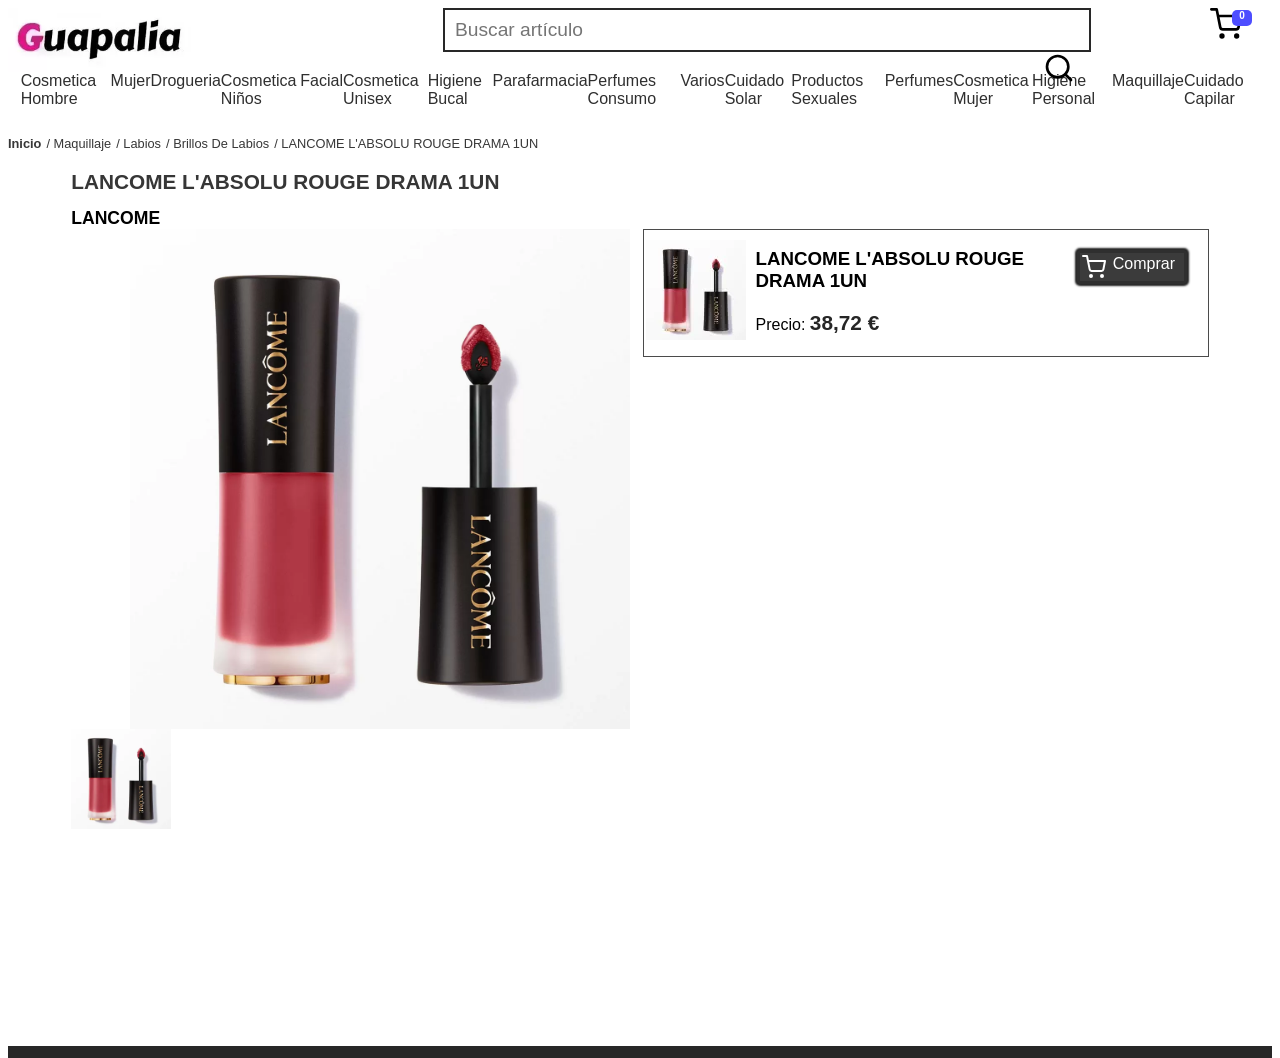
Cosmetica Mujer (991, 89)
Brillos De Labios (221, 143)
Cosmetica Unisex (381, 89)
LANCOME (115, 218)
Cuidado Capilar (1214, 89)
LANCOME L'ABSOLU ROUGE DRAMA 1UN (409, 143)
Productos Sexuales (827, 89)
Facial (321, 80)
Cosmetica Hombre (59, 89)
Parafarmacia (539, 80)
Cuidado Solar (755, 89)
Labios (142, 143)
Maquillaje (1148, 80)
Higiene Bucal (455, 89)
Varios (702, 80)
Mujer (131, 80)
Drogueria (186, 80)
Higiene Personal (1063, 89)
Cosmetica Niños (259, 89)
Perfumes (919, 80)
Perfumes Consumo (622, 89)
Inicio (24, 143)
